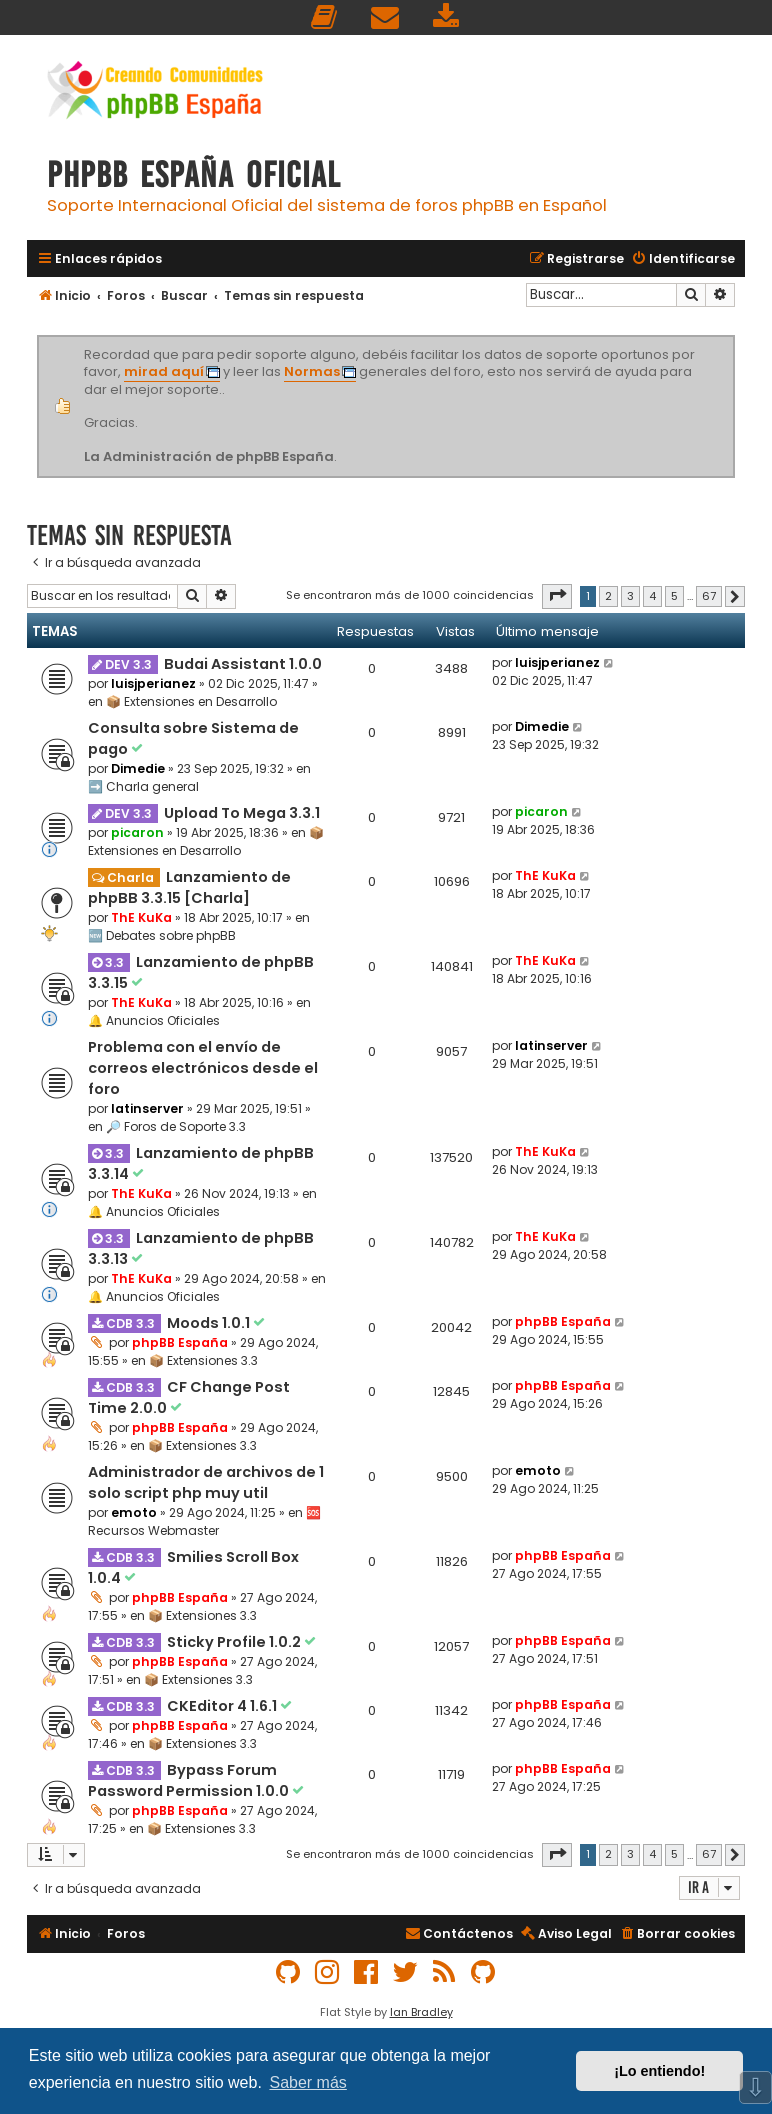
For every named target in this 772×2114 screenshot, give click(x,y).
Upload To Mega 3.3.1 (242, 813)
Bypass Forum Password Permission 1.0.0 (190, 1780)
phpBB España (180, 1342)
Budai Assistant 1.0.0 (243, 664)
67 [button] (709, 596)
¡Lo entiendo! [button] (659, 2071)
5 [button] (674, 596)
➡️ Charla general (143, 786)
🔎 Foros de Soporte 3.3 (176, 1126)
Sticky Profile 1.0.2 (235, 1642)
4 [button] (652, 596)
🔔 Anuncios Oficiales (154, 1020)
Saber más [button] (307, 2082)
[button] (557, 596)
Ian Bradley (421, 2012)
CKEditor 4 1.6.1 (223, 1706)
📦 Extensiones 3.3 (203, 1360)
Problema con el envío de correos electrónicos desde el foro (203, 1068)
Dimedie (138, 768)
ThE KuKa (141, 917)
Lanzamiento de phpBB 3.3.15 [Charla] (189, 887)
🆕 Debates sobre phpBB (162, 935)
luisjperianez (153, 683)
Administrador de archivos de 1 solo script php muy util (206, 1482)
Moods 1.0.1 (210, 1323)
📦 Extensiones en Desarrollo (191, 701)
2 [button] (608, 596)
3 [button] (630, 596)
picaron (137, 832)
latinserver (147, 1108)
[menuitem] (325, 17)
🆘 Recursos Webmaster (204, 1521)
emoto (134, 1512)
